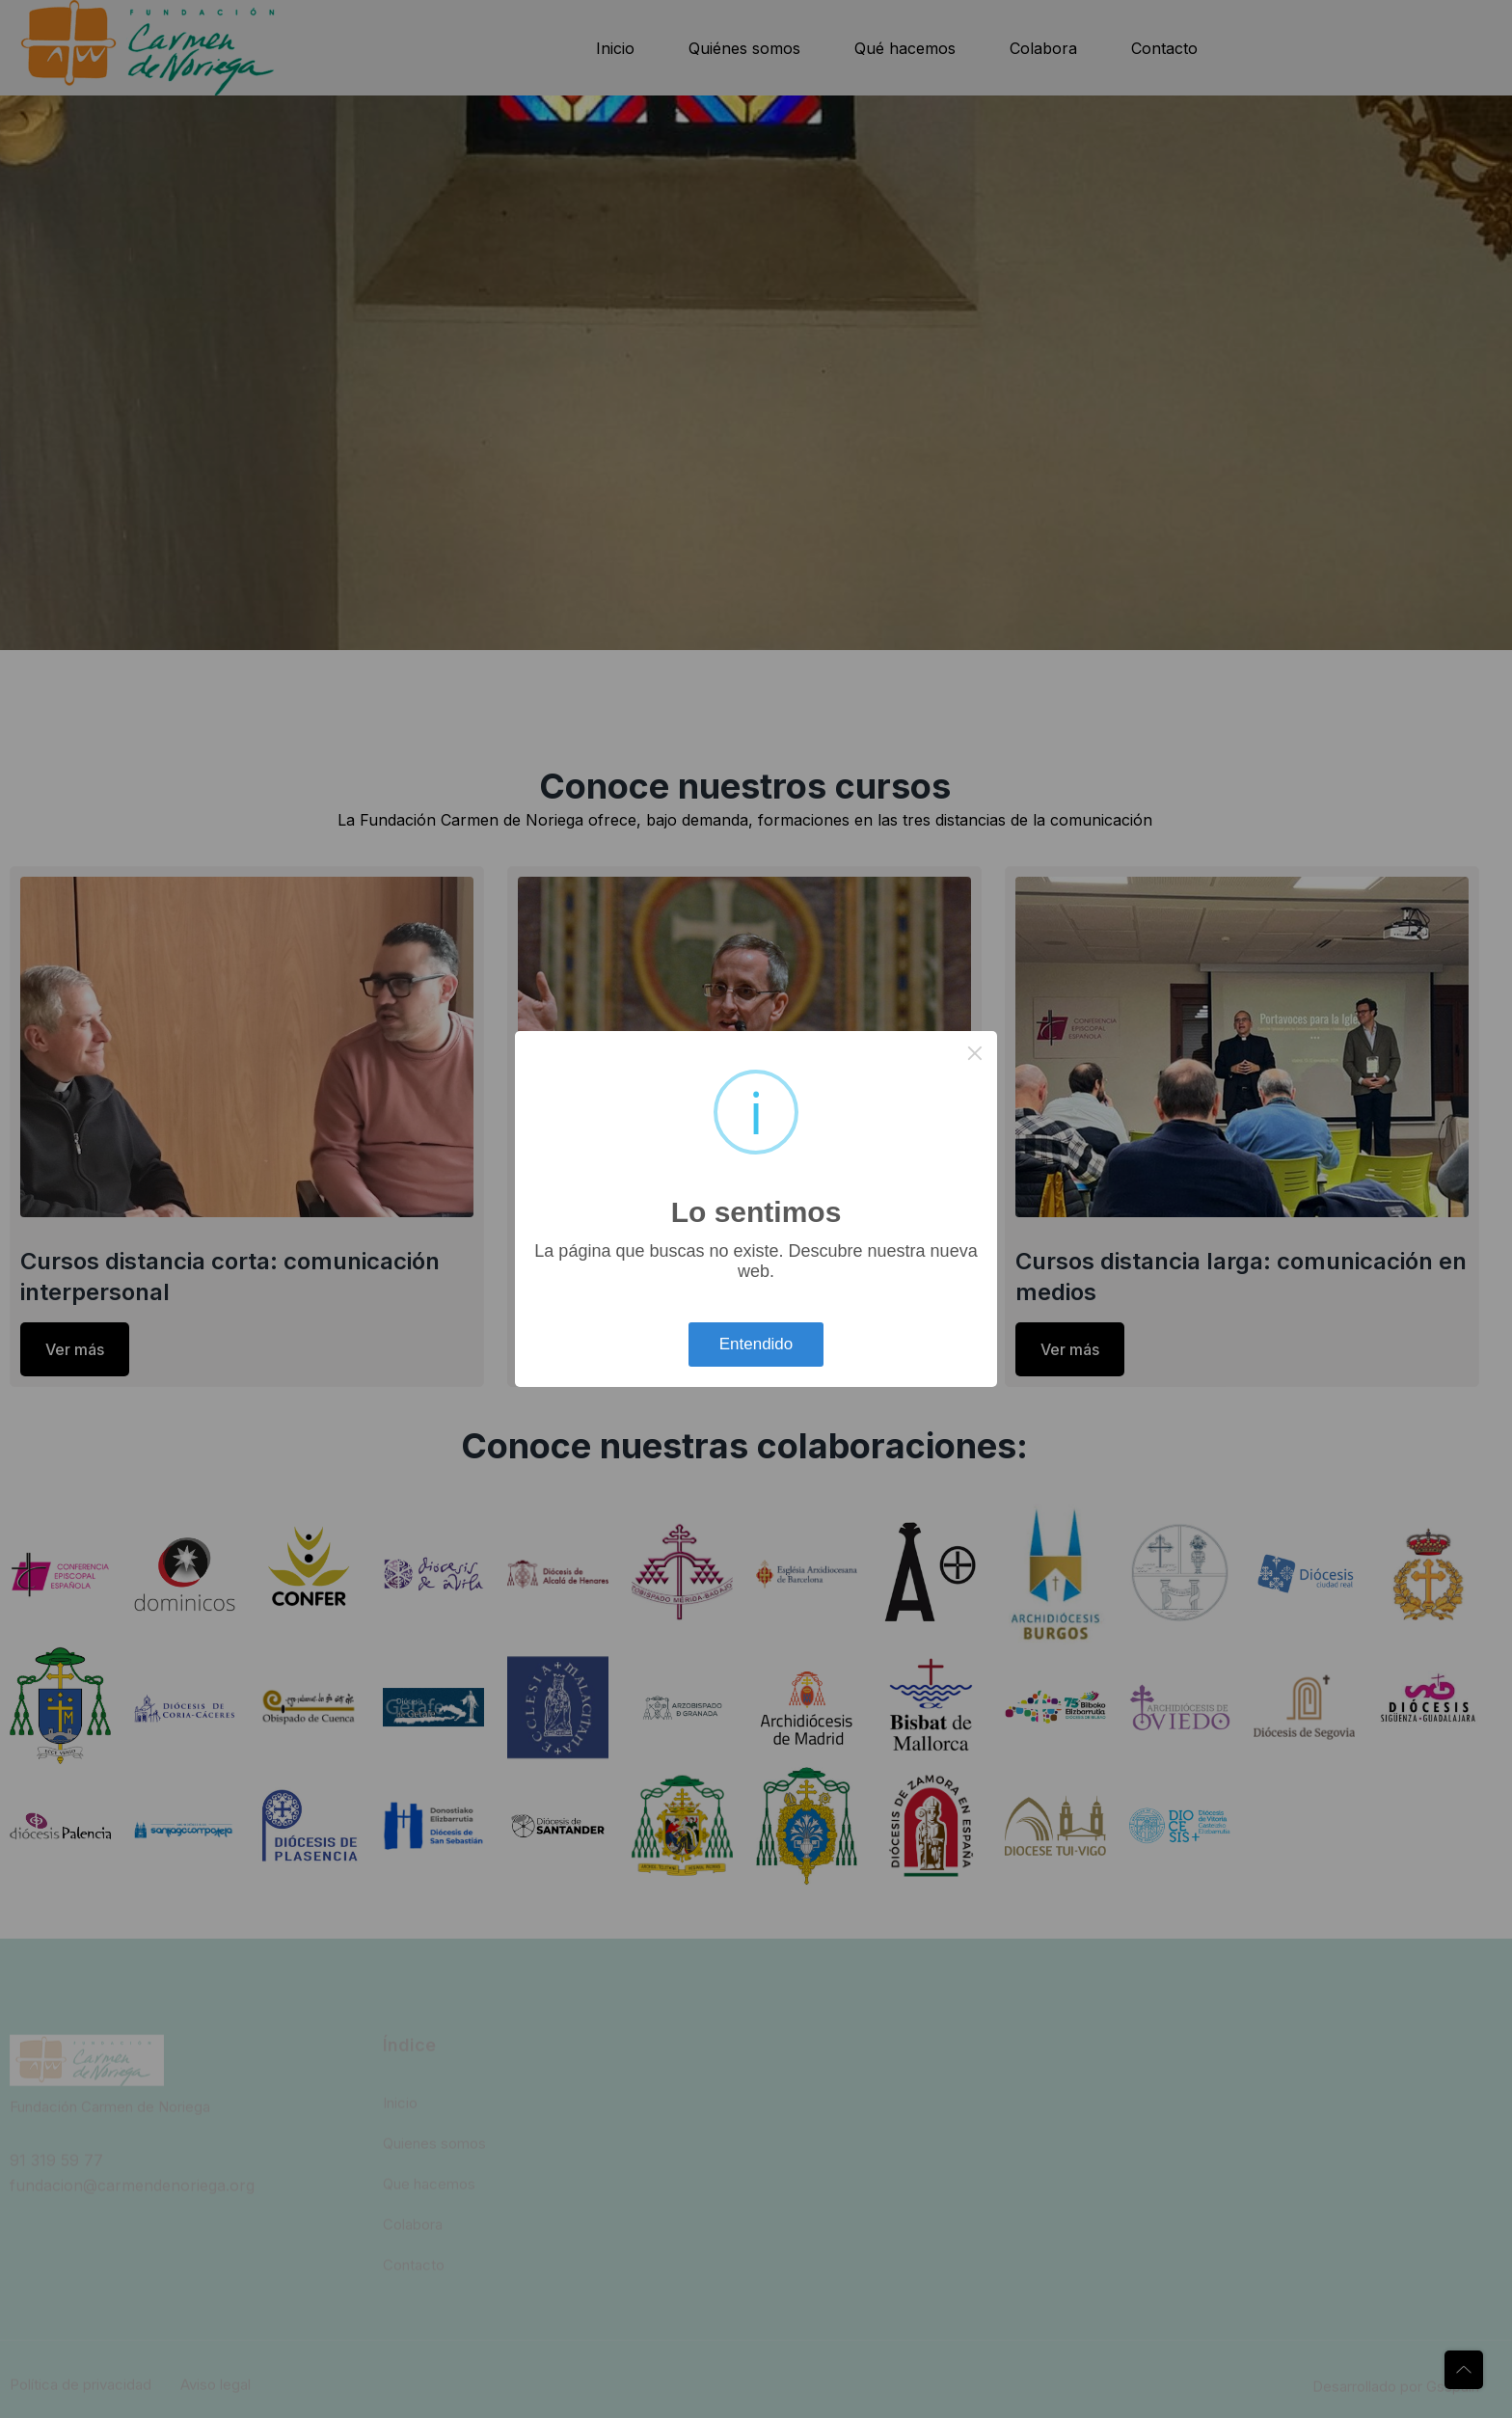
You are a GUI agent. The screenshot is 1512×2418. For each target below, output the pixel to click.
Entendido (756, 1344)
